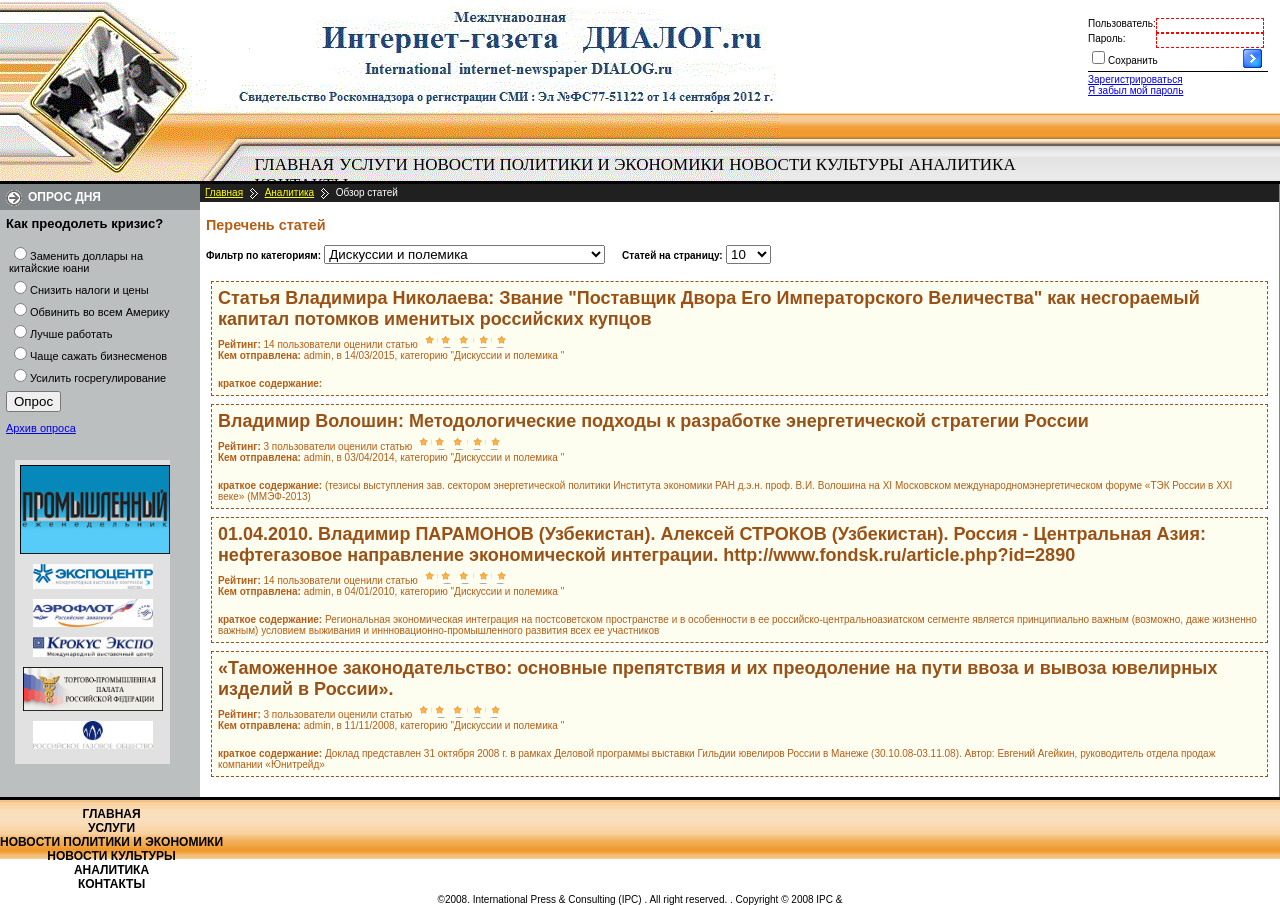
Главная (295, 164)
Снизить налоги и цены (89, 290)
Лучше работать (71, 334)
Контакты (111, 884)
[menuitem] (294, 165)
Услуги (373, 164)
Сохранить (1133, 60)
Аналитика (962, 164)
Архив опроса (41, 428)
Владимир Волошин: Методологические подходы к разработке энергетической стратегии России (653, 421)
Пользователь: (1122, 23)
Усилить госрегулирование (98, 378)
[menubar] (640, 175)
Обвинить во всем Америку (99, 312)
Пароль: (1106, 38)
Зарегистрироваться (1135, 79)
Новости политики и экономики (568, 164)
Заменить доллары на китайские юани (76, 262)
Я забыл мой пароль (1135, 90)
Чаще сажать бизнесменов (98, 356)
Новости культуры (816, 164)
